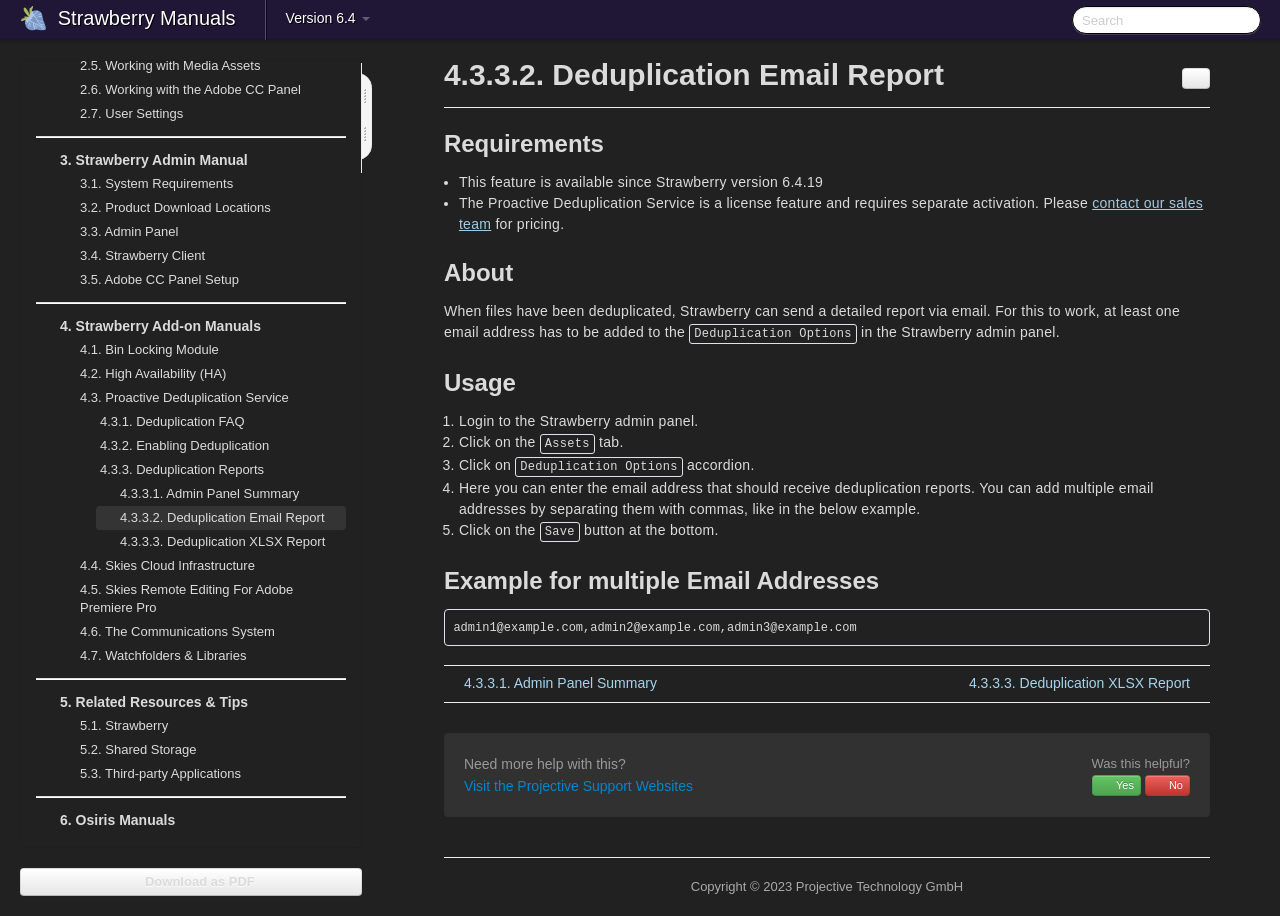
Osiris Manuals (117, 820)
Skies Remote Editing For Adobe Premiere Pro (174, 596)
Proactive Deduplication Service (172, 398)
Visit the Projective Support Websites (578, 786)
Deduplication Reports (170, 470)
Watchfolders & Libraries (163, 655)
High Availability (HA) (141, 374)
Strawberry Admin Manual (142, 160)
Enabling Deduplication (184, 445)
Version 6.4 (328, 18)
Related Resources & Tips (142, 702)
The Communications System (177, 631)
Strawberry (112, 726)
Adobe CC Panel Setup (147, 280)
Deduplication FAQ (172, 421)
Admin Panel (117, 232)
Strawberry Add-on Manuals (148, 326)
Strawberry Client (130, 256)
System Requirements (144, 184)
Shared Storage (126, 750)
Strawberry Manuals (147, 18)
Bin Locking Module (149, 349)
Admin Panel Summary (209, 493)
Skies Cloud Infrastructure (155, 566)
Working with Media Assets (158, 66)
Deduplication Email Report (222, 517)
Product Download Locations (175, 207)
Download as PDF (190, 881)
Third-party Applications (148, 774)
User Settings (119, 114)
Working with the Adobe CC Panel (178, 90)
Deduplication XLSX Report (222, 541)
